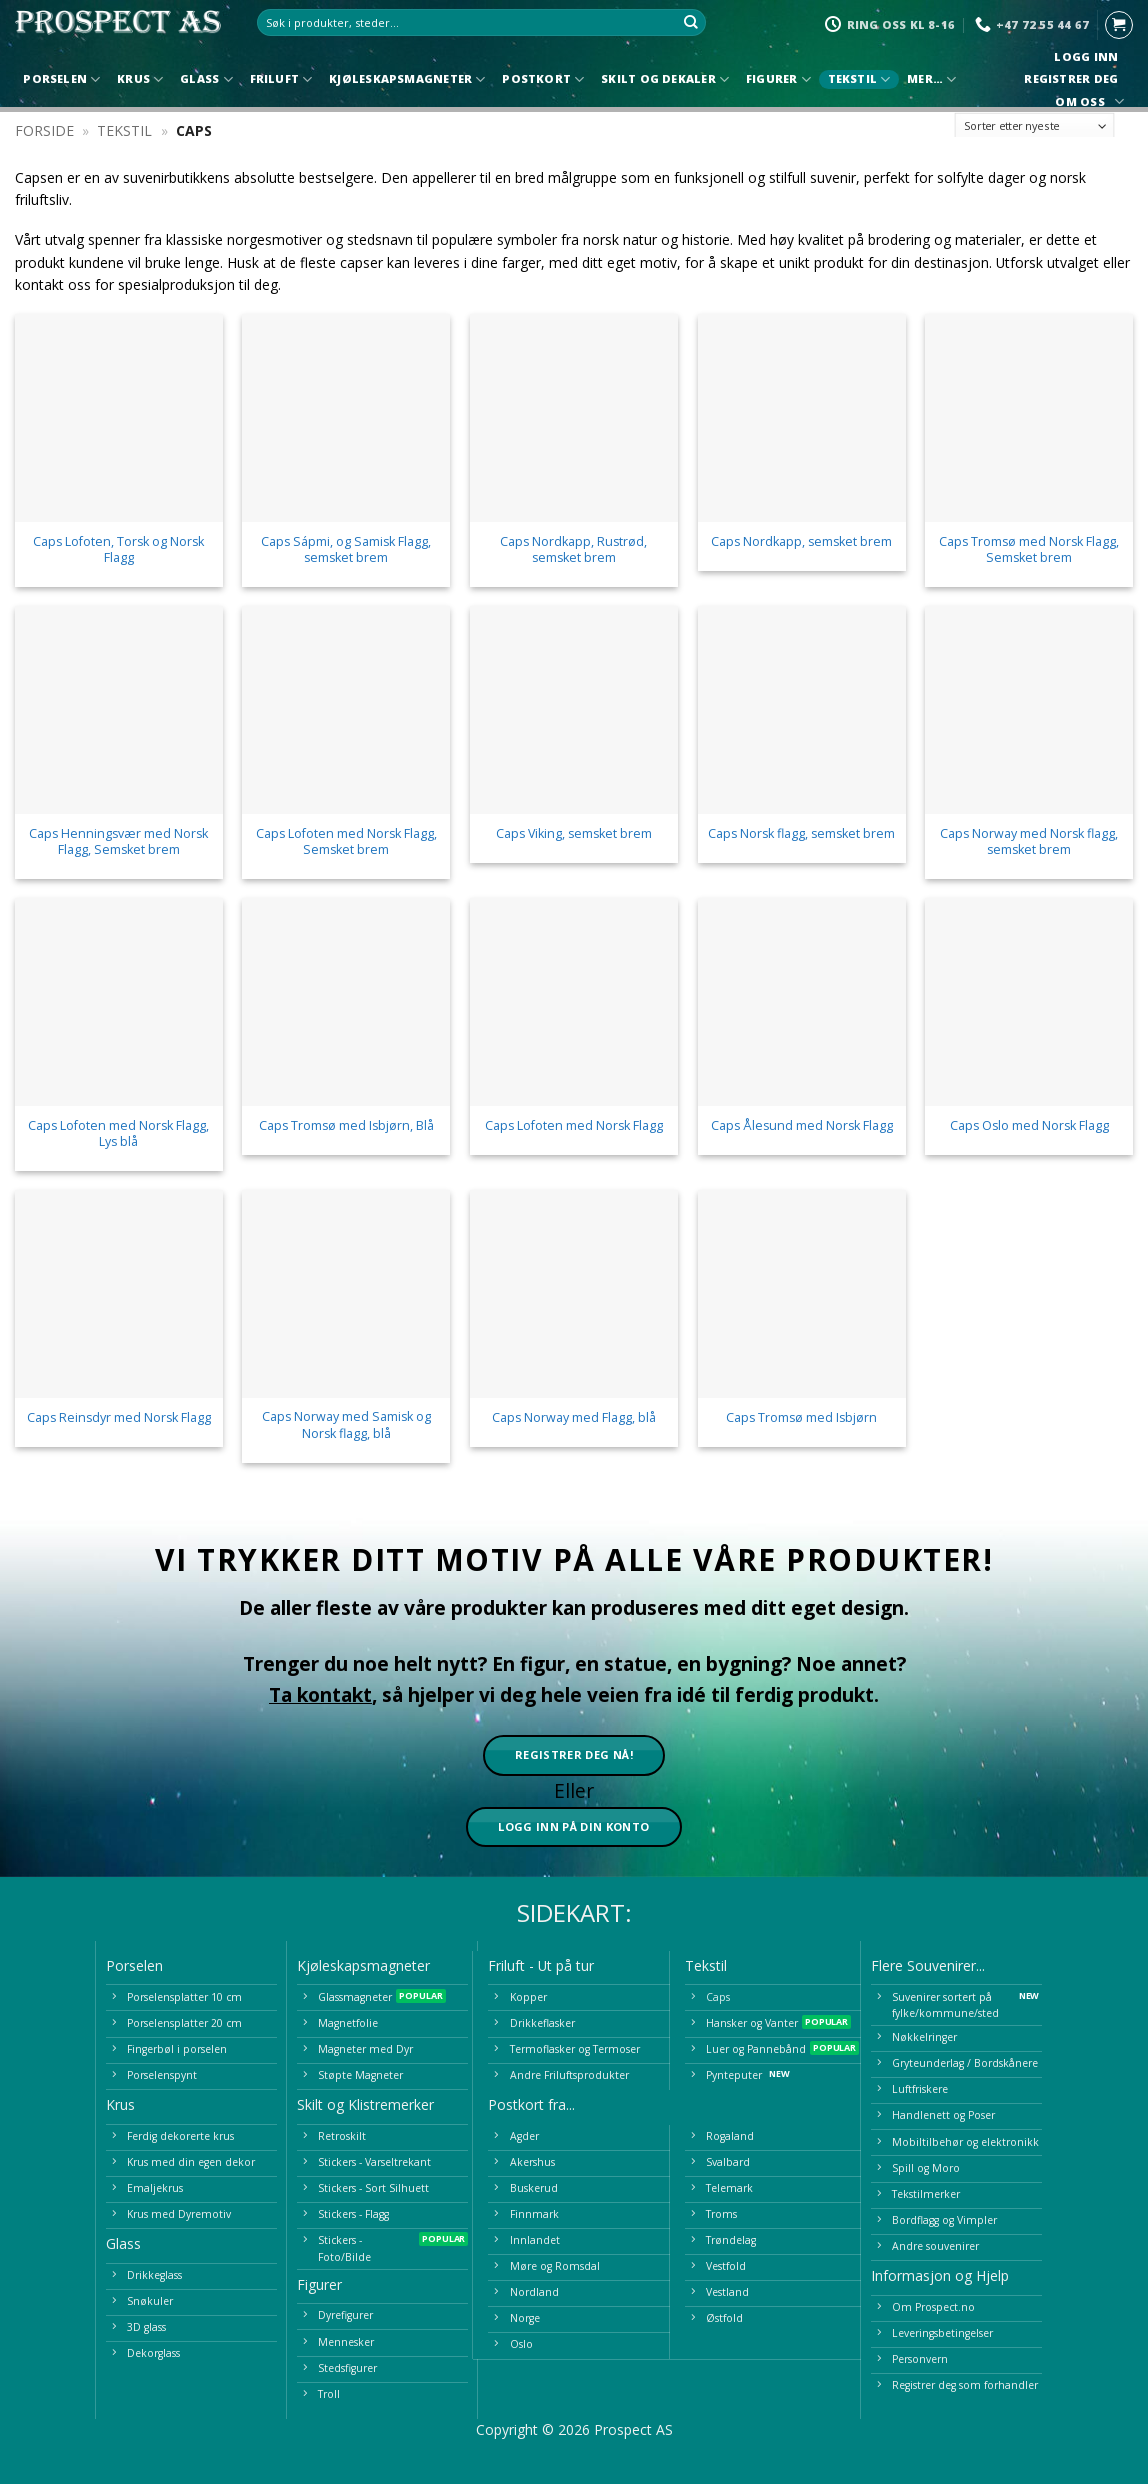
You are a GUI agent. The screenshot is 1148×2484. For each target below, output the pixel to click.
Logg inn (1086, 57)
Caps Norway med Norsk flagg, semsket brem (1029, 842)
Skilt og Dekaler (665, 79)
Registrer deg (1071, 79)
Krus (140, 79)
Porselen (61, 79)
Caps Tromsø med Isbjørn (801, 1418)
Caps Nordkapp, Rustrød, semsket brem (573, 550)
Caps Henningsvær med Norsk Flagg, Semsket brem (118, 842)
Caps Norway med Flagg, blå (574, 1418)
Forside (44, 130)
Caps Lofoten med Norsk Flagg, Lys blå (118, 1134)
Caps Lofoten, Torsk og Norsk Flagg (118, 550)
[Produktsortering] (1035, 125)
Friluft (281, 79)
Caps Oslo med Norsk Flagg (1029, 1126)
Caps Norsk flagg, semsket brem (801, 834)
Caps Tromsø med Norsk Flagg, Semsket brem (1029, 550)
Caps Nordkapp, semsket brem (801, 542)
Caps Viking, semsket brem (574, 834)
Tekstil (859, 79)
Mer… (931, 79)
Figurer (778, 79)
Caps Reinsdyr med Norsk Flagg (119, 1418)
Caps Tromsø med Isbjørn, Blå (346, 1126)
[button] (1119, 25)
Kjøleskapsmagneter (407, 79)
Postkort (543, 79)
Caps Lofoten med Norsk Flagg (574, 1126)
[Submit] (692, 23)
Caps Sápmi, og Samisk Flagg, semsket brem (346, 550)
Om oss (1087, 101)
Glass (206, 79)
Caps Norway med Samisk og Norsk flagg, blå (346, 1425)
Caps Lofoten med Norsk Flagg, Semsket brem (346, 842)
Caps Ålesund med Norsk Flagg (802, 1126)
